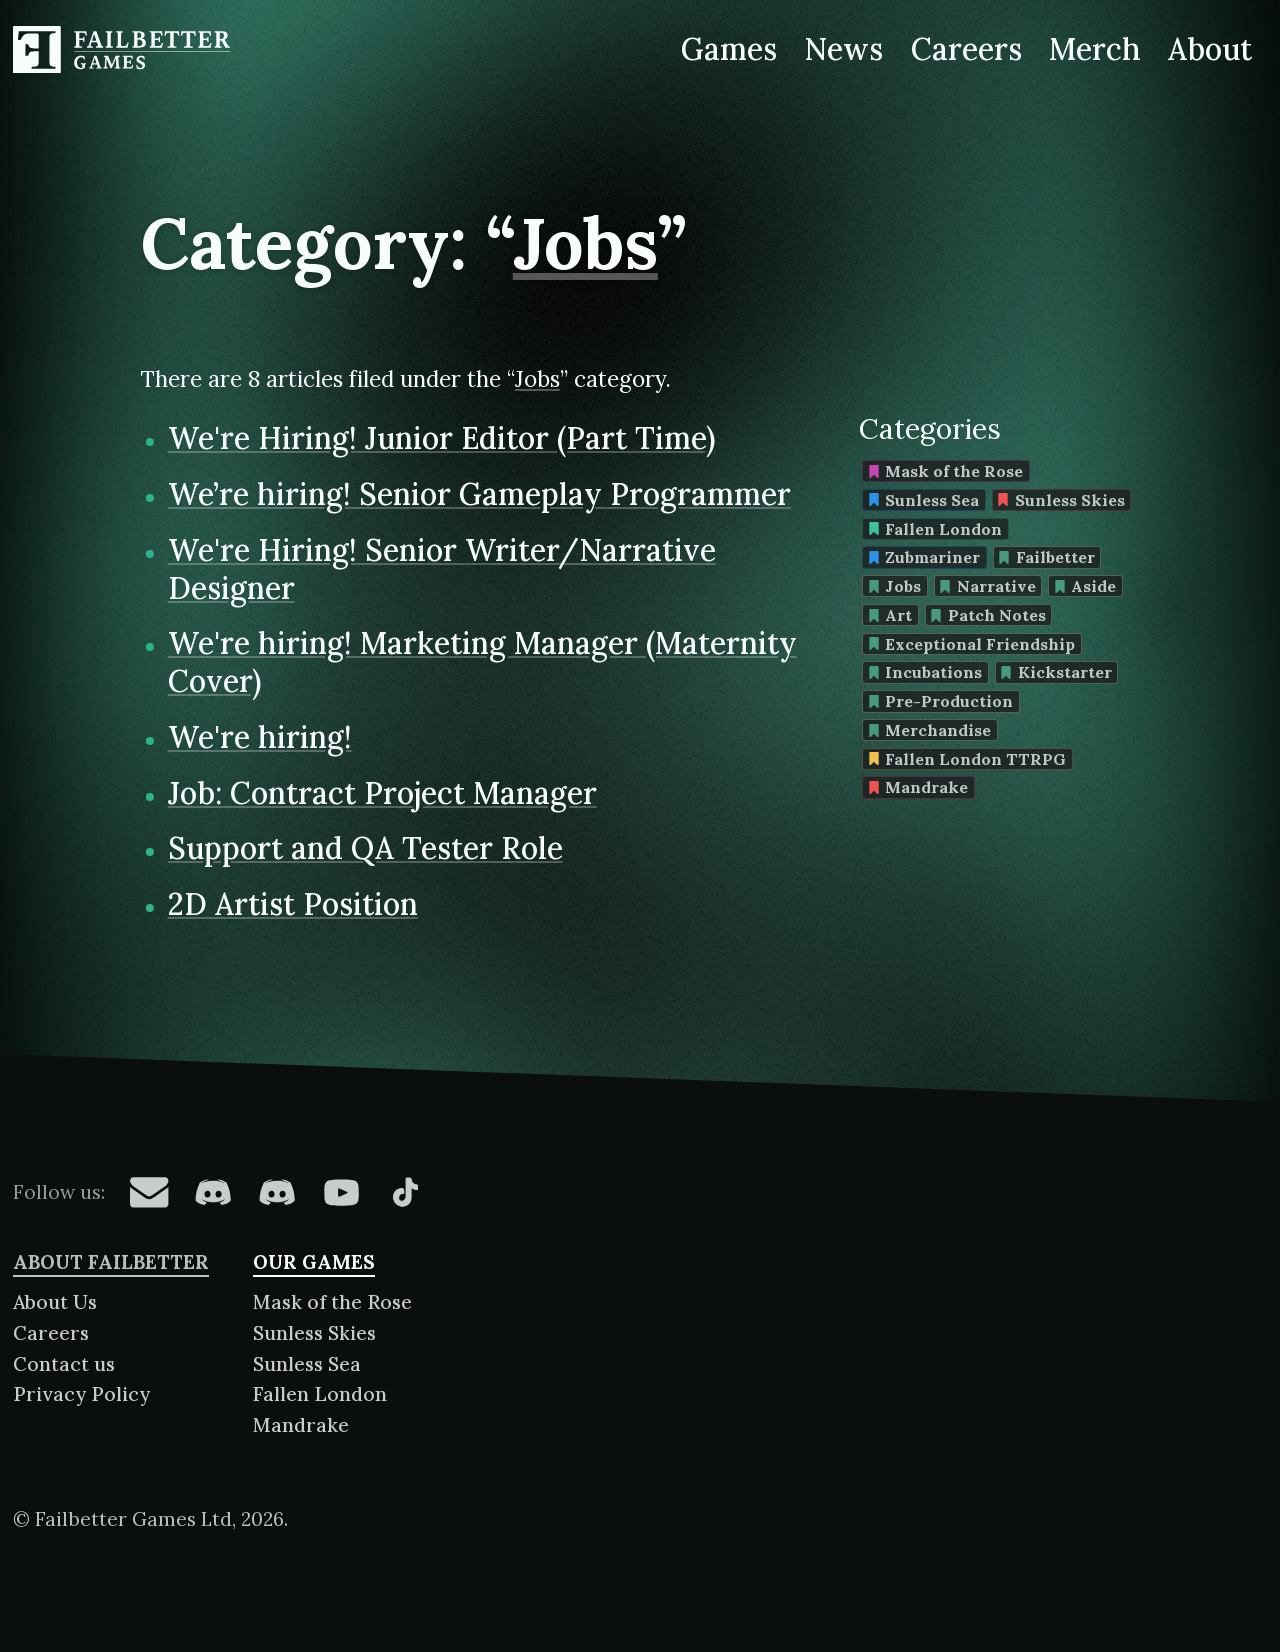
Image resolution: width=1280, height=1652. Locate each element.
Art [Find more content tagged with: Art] (890, 615)
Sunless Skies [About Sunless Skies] (314, 1333)
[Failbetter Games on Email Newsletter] (149, 1192)
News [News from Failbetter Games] (844, 49)
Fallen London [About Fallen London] (320, 1394)
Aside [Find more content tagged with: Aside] (1085, 586)
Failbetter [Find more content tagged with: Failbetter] (1046, 557)
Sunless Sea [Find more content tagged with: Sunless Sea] (924, 500)
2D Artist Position (293, 904)
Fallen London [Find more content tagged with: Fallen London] (935, 529)
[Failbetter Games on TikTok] (405, 1192)
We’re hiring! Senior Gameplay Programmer (479, 494)
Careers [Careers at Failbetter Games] (966, 49)
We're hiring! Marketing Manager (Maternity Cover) (482, 662)
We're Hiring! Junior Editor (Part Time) (441, 438)
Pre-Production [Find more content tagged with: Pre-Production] (941, 701)
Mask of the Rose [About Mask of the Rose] (332, 1302)
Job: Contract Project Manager (382, 793)
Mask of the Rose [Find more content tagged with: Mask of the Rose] (946, 471)
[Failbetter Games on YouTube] (341, 1192)
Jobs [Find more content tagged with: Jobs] (895, 586)
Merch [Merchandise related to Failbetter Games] (1095, 49)
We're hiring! (260, 737)
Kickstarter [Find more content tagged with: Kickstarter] (1056, 672)
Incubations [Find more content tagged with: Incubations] (925, 672)
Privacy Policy (81, 1394)
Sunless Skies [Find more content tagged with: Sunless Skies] (1061, 500)
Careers (51, 1333)
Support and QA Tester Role (365, 848)
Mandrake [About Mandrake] (301, 1425)
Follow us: (59, 1192)
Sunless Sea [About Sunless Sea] (307, 1364)
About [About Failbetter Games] (1210, 49)
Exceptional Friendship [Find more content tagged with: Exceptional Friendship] (972, 644)
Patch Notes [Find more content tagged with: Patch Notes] (988, 615)
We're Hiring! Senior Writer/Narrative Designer (442, 569)
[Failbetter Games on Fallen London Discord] (213, 1192)
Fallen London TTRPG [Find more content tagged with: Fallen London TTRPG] (967, 759)
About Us (55, 1302)
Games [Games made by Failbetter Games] (729, 49)
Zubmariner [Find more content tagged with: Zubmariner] (924, 557)
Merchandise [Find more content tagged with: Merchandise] (930, 730)
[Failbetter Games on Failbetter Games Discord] (277, 1192)
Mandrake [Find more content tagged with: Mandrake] (918, 787)
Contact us (64, 1364)
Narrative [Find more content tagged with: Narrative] (987, 586)
